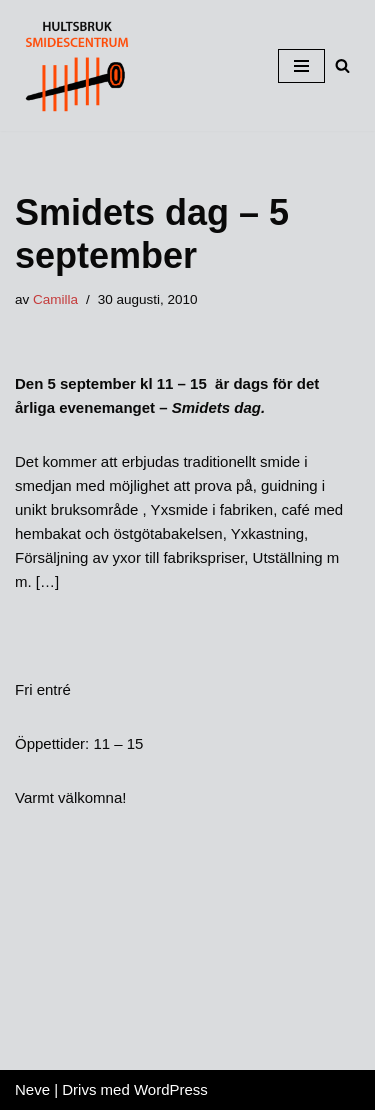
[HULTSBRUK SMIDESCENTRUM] (75, 65)
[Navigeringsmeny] (301, 66)
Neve (32, 1089)
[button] (342, 65)
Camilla (55, 299)
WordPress (171, 1089)
